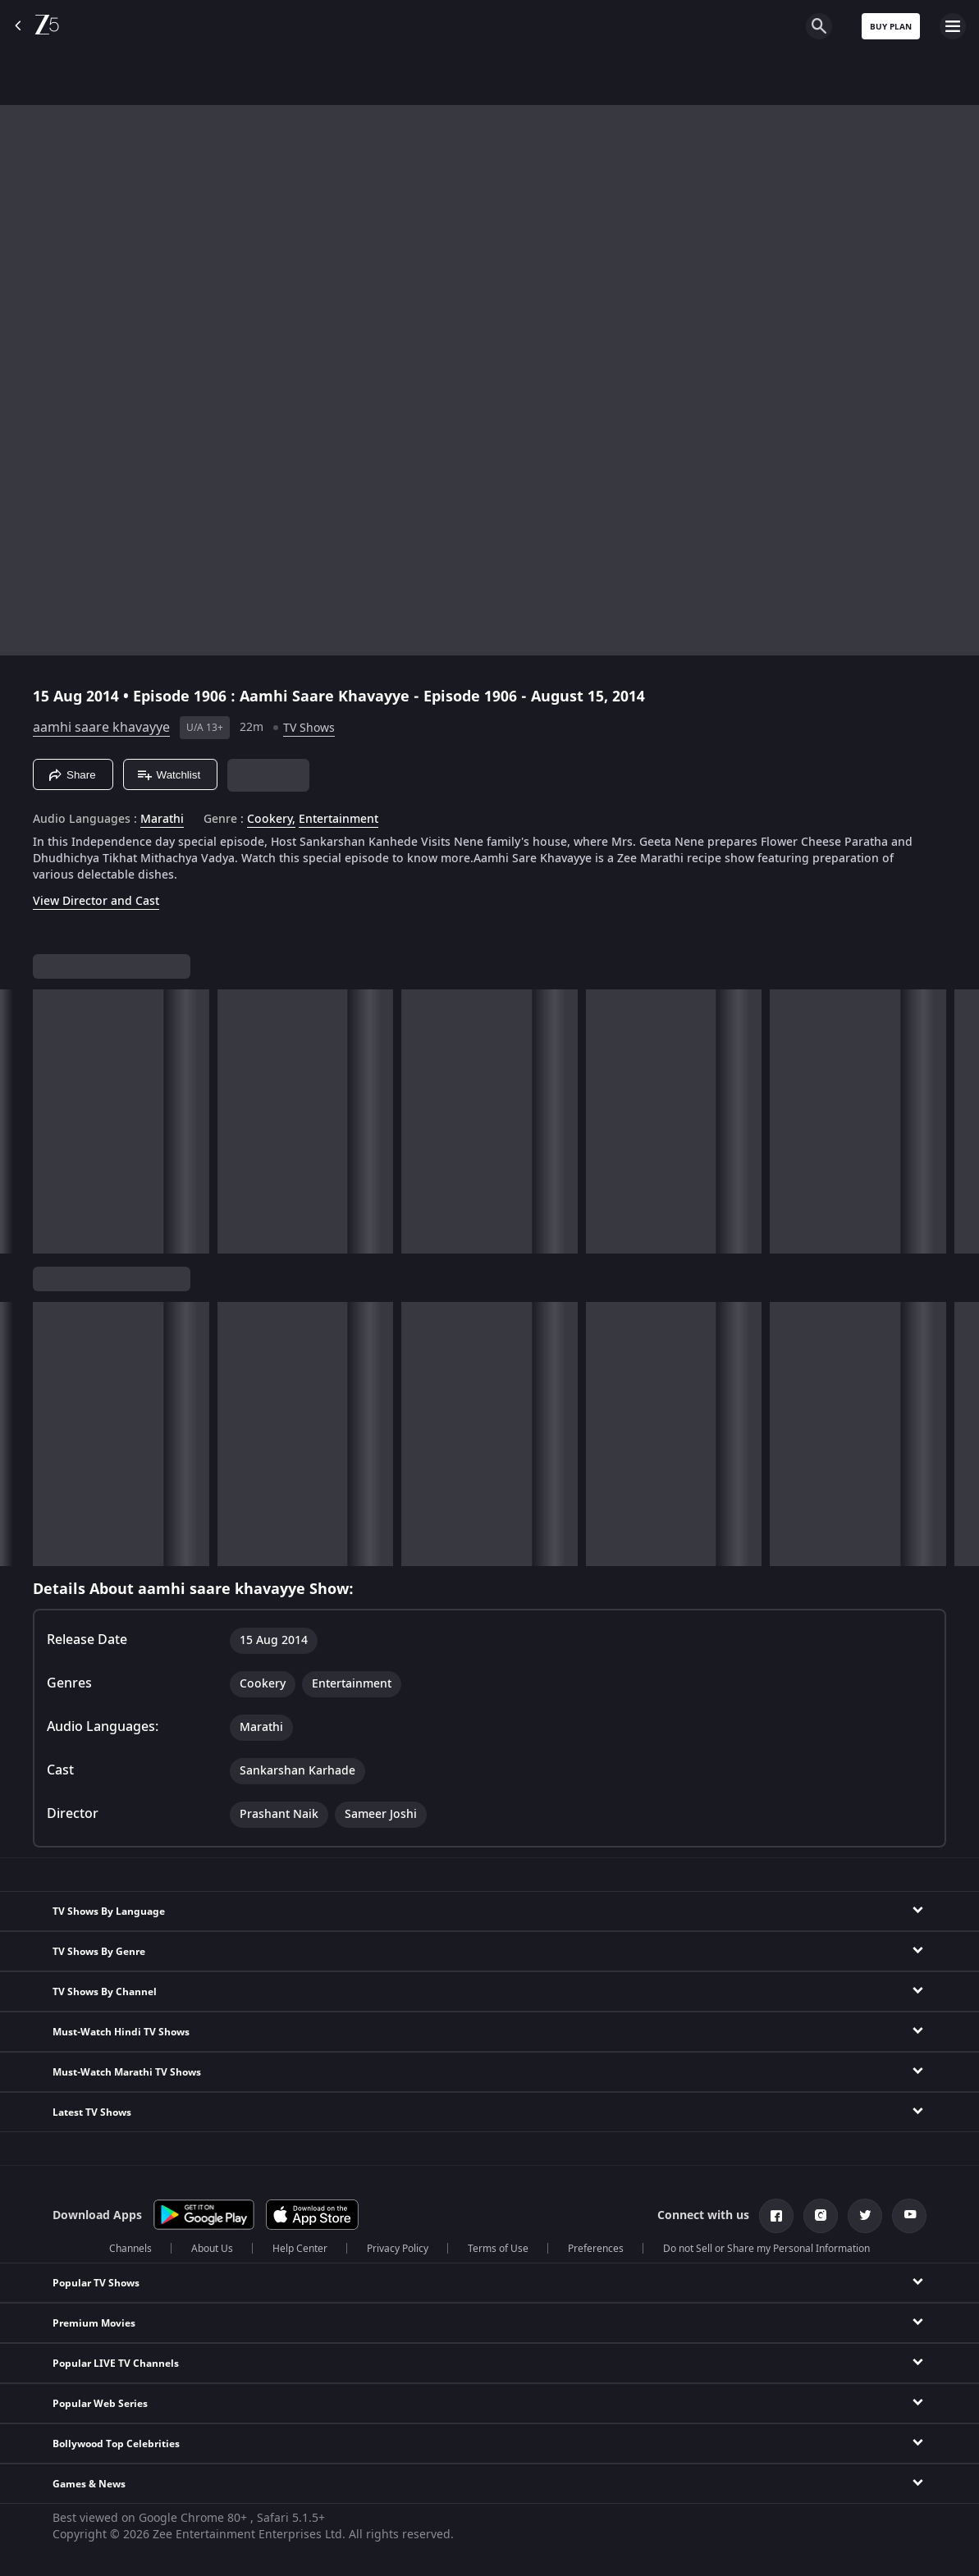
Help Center (299, 2248)
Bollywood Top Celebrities (116, 2444)
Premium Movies (94, 2323)
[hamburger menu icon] (953, 26)
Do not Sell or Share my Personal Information (766, 2248)
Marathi (162, 819)
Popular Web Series (100, 2404)
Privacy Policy (397, 2248)
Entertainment (338, 819)
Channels (130, 2248)
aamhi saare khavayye (101, 728)
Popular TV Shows (96, 2283)
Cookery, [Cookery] (271, 819)
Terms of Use (498, 2248)
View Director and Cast (96, 901)
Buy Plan (891, 27)
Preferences (596, 2248)
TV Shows (309, 728)
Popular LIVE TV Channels (116, 2363)
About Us (212, 2248)
